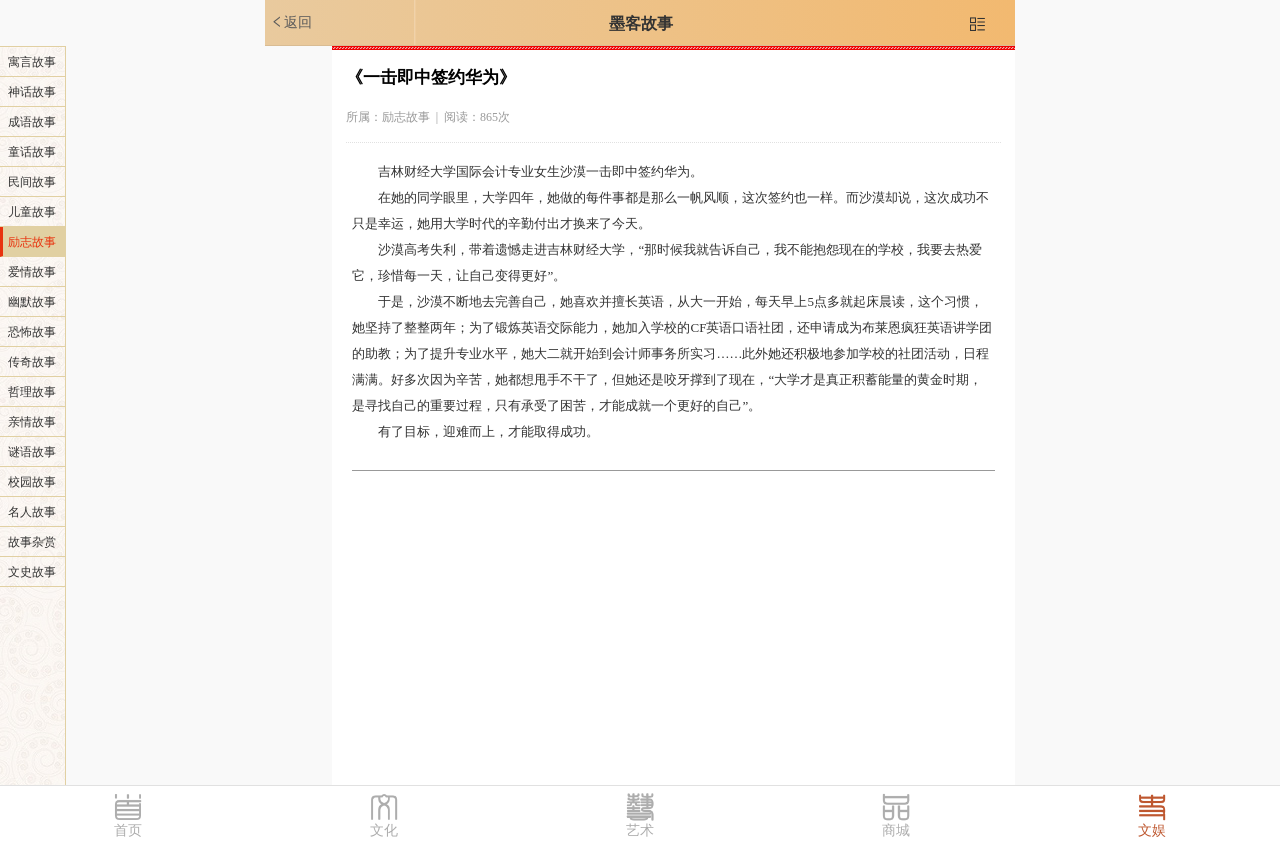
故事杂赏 (32, 542)
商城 (896, 830)
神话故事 (32, 92)
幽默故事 (32, 302)
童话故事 (32, 152)
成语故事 (32, 122)
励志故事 (32, 242)
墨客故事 (641, 23)
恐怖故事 (32, 332)
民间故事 (32, 182)
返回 (291, 22)
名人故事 (32, 512)
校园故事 (32, 482)
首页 (128, 830)
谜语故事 (32, 452)
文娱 (1152, 830)
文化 (384, 830)
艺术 (640, 830)
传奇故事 (32, 362)
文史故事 (32, 572)
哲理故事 (32, 392)
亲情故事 (32, 422)
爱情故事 (32, 272)
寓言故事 (32, 62)
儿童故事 (32, 212)
